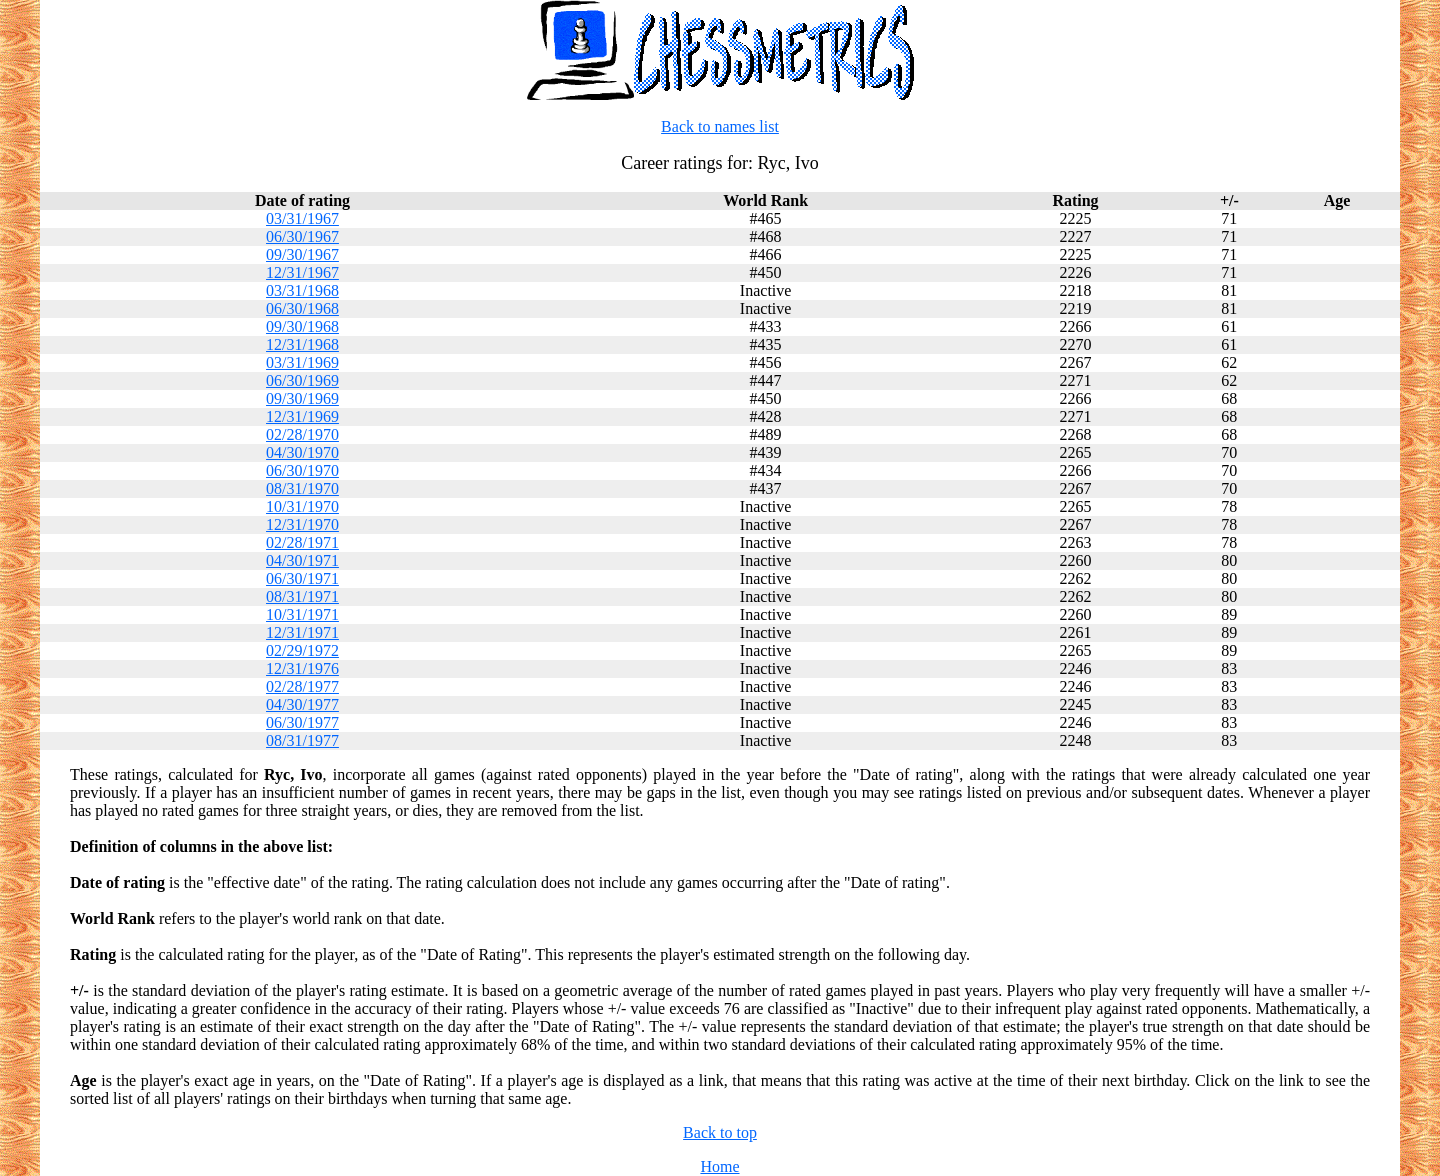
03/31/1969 (302, 362)
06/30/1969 (302, 380)
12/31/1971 (302, 632)
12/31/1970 (302, 524)
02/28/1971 (302, 542)
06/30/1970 (302, 470)
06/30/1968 (302, 308)
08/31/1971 (302, 596)
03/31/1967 (302, 218)
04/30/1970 (302, 452)
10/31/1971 (302, 614)
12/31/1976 (302, 668)
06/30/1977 (302, 722)
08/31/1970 (302, 488)
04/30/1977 (302, 704)
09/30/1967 (302, 254)
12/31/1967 (302, 272)
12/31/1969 (302, 416)
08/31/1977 (302, 740)
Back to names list (720, 126)
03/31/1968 (302, 290)
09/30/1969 (302, 398)
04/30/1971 (302, 560)
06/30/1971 (302, 578)
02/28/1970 (302, 434)
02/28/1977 (302, 686)
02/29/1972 (302, 650)
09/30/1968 (302, 326)
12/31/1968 (302, 344)
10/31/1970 (302, 506)
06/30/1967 (302, 236)
